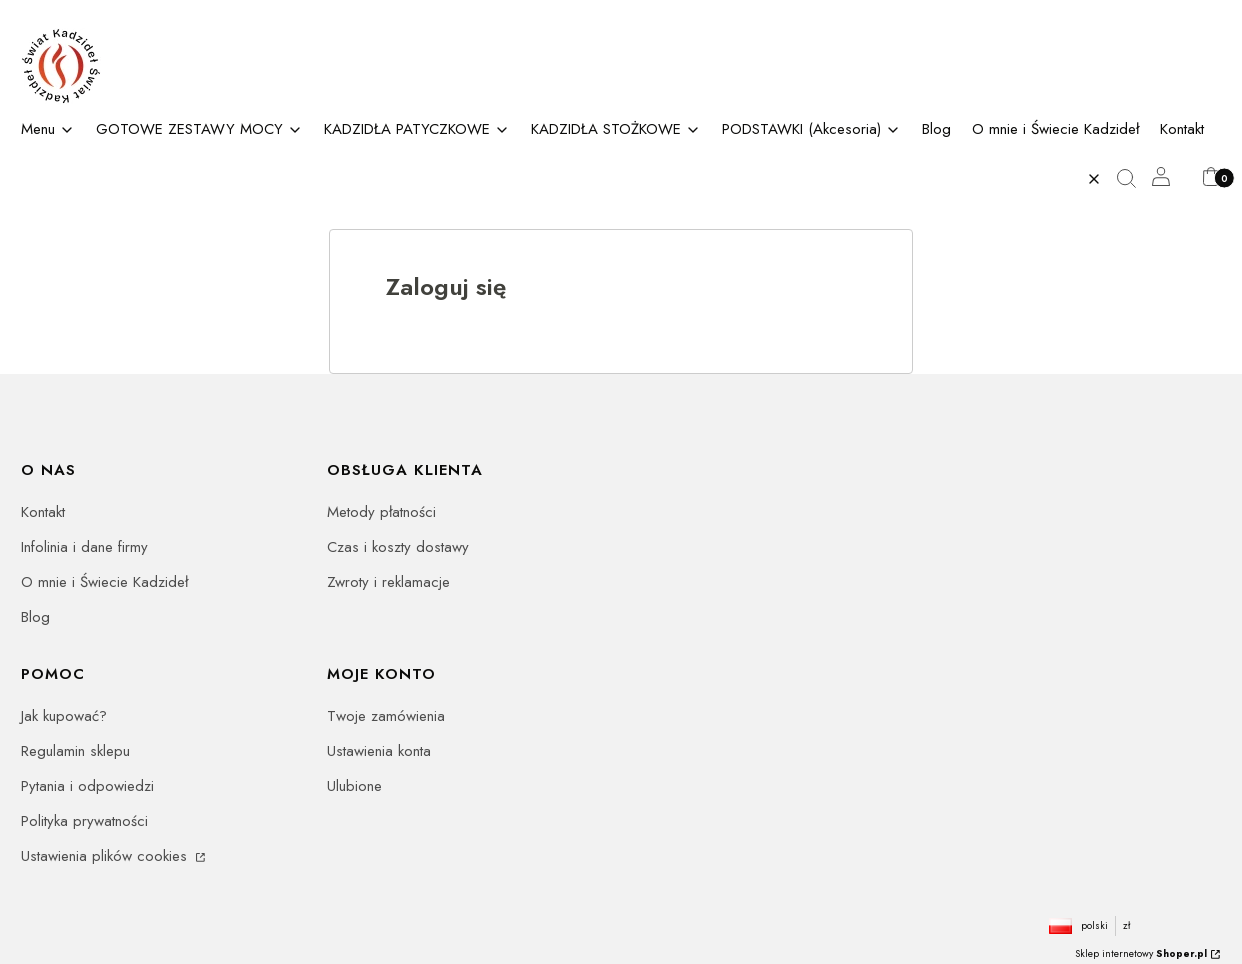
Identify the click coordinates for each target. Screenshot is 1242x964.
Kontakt (43, 512)
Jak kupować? (64, 716)
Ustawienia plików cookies (106, 856)
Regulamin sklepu (75, 751)
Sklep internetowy (1141, 953)
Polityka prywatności (84, 821)
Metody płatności (381, 512)
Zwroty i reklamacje (388, 582)
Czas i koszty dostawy (398, 547)
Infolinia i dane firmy (84, 547)
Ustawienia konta (379, 751)
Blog (35, 617)
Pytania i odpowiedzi (87, 786)
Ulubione (354, 786)
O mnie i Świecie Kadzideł (104, 582)
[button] (1134, 179)
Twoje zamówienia (386, 716)
